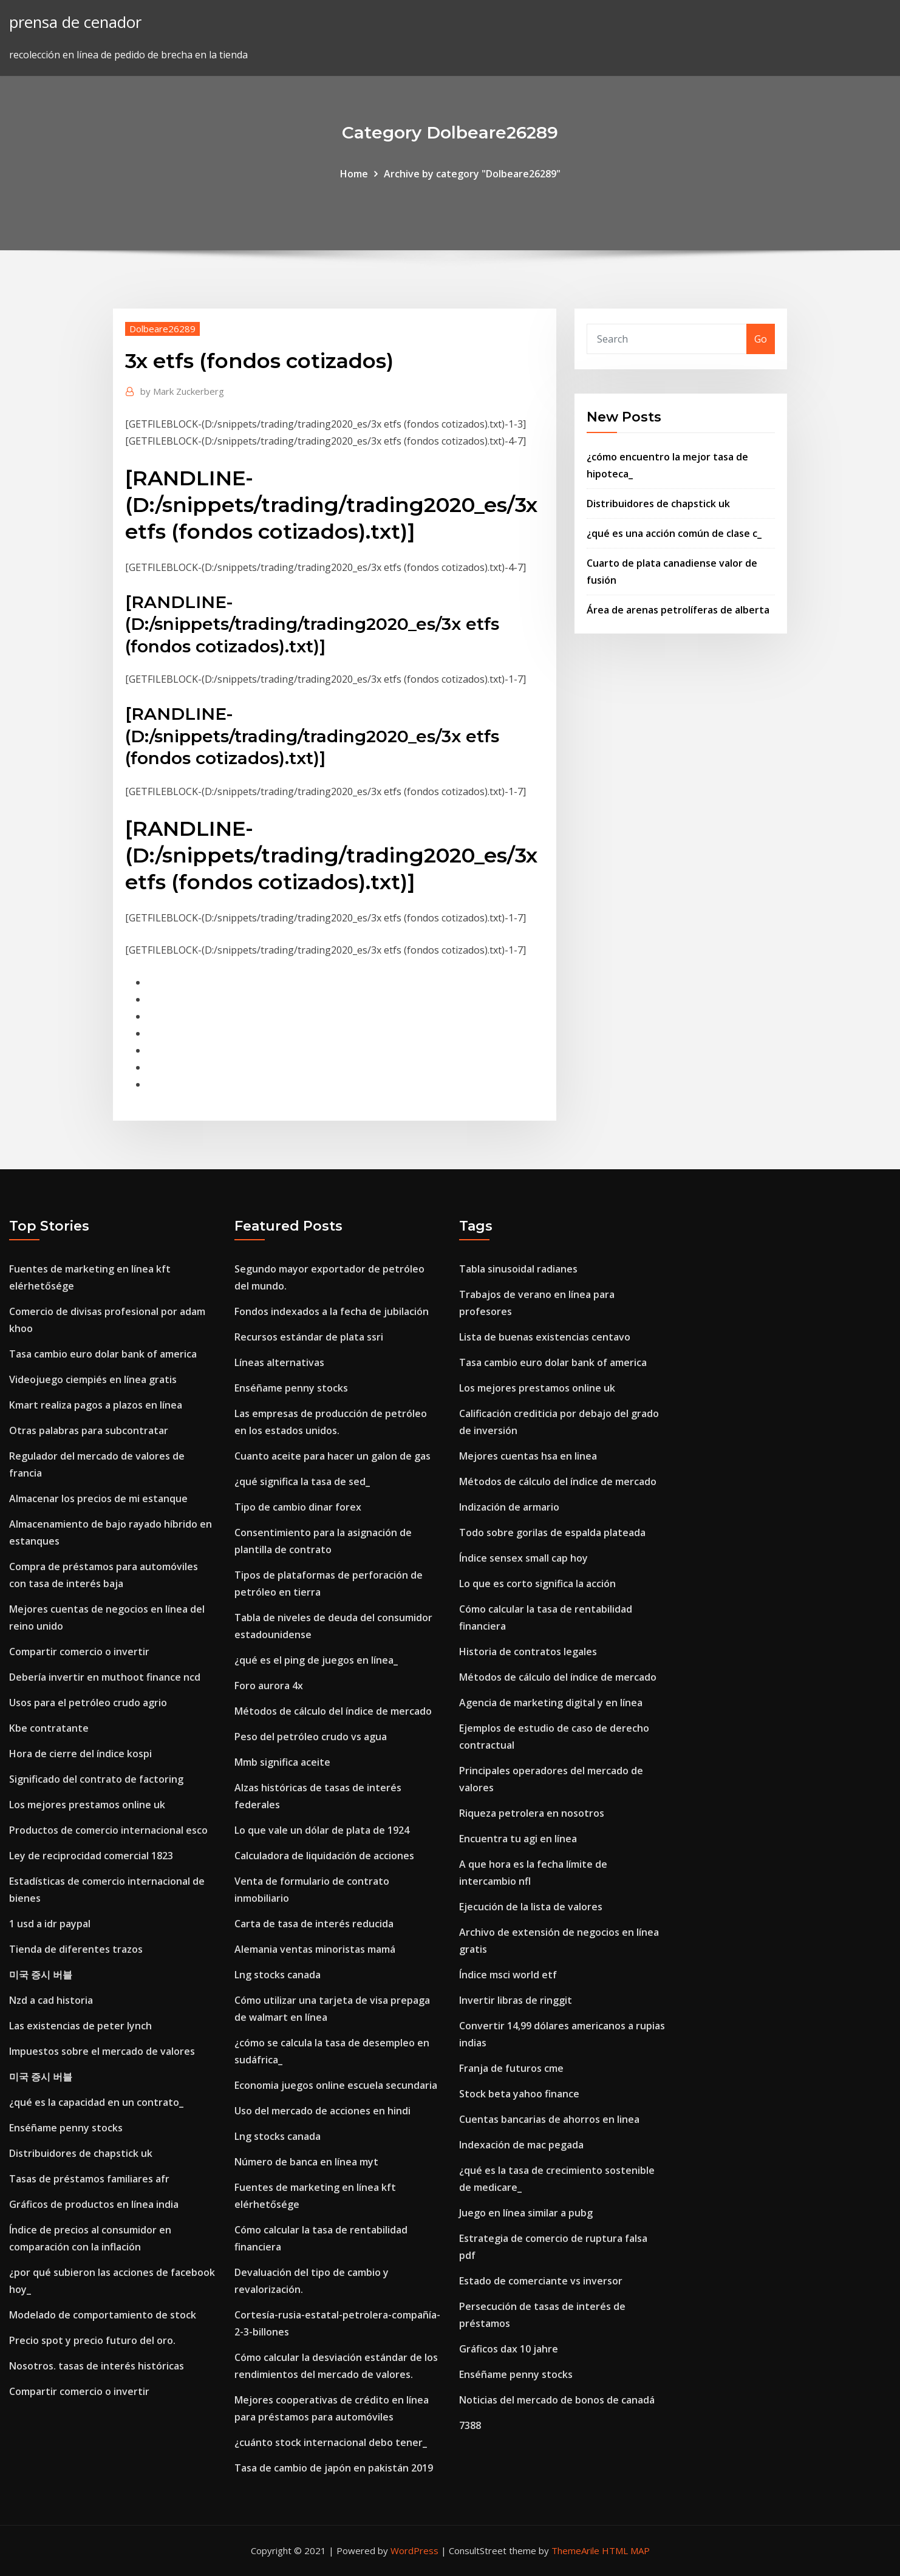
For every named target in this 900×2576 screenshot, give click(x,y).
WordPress (414, 2550)
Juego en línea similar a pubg (526, 2212)
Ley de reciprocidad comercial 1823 (91, 1855)
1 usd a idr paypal (49, 1923)
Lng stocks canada (277, 1974)
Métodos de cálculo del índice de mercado (333, 1711)
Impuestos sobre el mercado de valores (102, 2051)
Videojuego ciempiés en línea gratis (93, 1379)
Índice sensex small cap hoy (523, 1558)
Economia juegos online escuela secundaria (335, 2085)
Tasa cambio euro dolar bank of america (103, 1354)
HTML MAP (626, 2550)
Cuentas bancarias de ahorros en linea (549, 2119)
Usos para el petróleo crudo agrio (88, 1702)
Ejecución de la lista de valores (530, 1906)
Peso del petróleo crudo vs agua (310, 1736)
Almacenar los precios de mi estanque (98, 1498)
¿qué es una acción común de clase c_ (674, 533)
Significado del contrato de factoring (96, 1779)
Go (760, 339)
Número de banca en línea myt (306, 2161)
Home (354, 173)
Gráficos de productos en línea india (94, 2204)
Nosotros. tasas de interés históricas (96, 2366)
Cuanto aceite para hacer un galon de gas (332, 1456)
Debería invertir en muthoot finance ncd (104, 1677)
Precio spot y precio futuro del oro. (92, 2340)
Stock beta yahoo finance (519, 2093)
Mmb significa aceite (282, 1762)
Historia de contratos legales (528, 1651)
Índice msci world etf (508, 1974)
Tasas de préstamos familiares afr (89, 2178)
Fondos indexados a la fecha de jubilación (331, 1311)
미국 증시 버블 (40, 1974)
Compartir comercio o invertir (79, 1651)
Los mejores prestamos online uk (87, 1804)
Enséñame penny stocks (66, 2127)
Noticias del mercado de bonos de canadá (557, 2400)
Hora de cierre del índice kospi (80, 1753)
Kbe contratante (49, 1728)
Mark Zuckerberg (182, 391)
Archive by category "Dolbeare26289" (472, 173)
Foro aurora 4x (268, 1685)
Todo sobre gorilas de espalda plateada (552, 1532)
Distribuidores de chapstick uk (658, 503)
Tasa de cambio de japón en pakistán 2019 (333, 2468)
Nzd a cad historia (51, 2000)
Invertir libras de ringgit (515, 2000)
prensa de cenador (75, 22)
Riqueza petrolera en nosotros (531, 1813)
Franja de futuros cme (511, 2068)
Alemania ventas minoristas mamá (314, 1949)
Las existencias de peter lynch (80, 2025)
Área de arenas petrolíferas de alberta (678, 610)
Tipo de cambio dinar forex (297, 1507)
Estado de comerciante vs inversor (540, 2280)
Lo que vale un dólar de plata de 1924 (321, 1830)
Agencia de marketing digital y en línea (551, 1702)
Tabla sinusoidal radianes (518, 1269)
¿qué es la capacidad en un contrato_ (96, 2102)
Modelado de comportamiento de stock (102, 2314)
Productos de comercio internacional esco (108, 1830)
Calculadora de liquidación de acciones (324, 1855)
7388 (470, 2425)
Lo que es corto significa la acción (537, 1583)
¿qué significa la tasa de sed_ (302, 1481)
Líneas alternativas (279, 1362)
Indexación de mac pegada (521, 2144)
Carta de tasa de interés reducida (314, 1923)
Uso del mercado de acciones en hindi (322, 2110)
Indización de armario (509, 1507)
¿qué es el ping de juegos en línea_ (316, 1660)
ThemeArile (575, 2550)
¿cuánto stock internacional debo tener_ (330, 2442)
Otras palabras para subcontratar (88, 1430)
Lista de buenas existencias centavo (544, 1337)
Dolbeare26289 (162, 329)
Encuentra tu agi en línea (518, 1838)
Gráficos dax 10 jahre (508, 2349)
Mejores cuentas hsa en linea (528, 1456)
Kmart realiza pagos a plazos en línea (95, 1405)
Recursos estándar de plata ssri (308, 1337)
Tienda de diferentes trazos (76, 1949)
